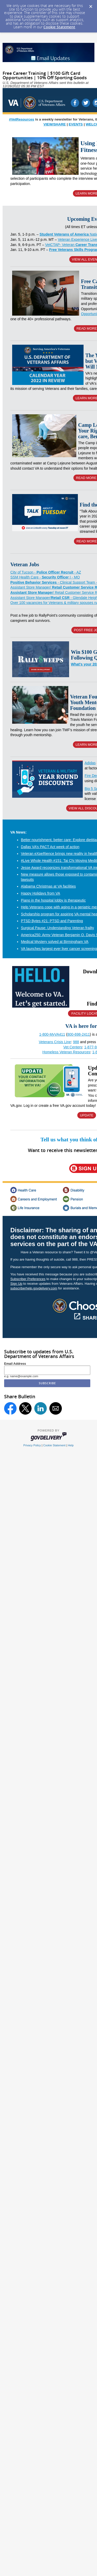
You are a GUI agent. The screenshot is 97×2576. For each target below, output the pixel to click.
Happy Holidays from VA (40, 893)
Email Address (15, 1364)
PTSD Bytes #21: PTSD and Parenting (52, 921)
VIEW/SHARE (54, 124)
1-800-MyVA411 (52, 1034)
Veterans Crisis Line (55, 1042)
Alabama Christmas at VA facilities (48, 886)
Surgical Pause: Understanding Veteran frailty (57, 928)
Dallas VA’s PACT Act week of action (50, 847)
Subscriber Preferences (28, 1279)
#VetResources (21, 119)
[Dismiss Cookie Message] (90, 5)
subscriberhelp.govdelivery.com (33, 1288)
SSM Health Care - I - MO (45, 577)
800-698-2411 (78, 1034)
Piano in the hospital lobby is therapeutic (53, 900)
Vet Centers (72, 1047)
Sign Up (16, 1284)
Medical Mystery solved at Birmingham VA (54, 942)
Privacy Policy (32, 1445)
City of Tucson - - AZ (45, 572)
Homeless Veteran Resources (66, 1052)
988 (76, 1042)
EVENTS (76, 124)
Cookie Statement (59, 26)
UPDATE (86, 1115)
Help (70, 1445)
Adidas (90, 763)
